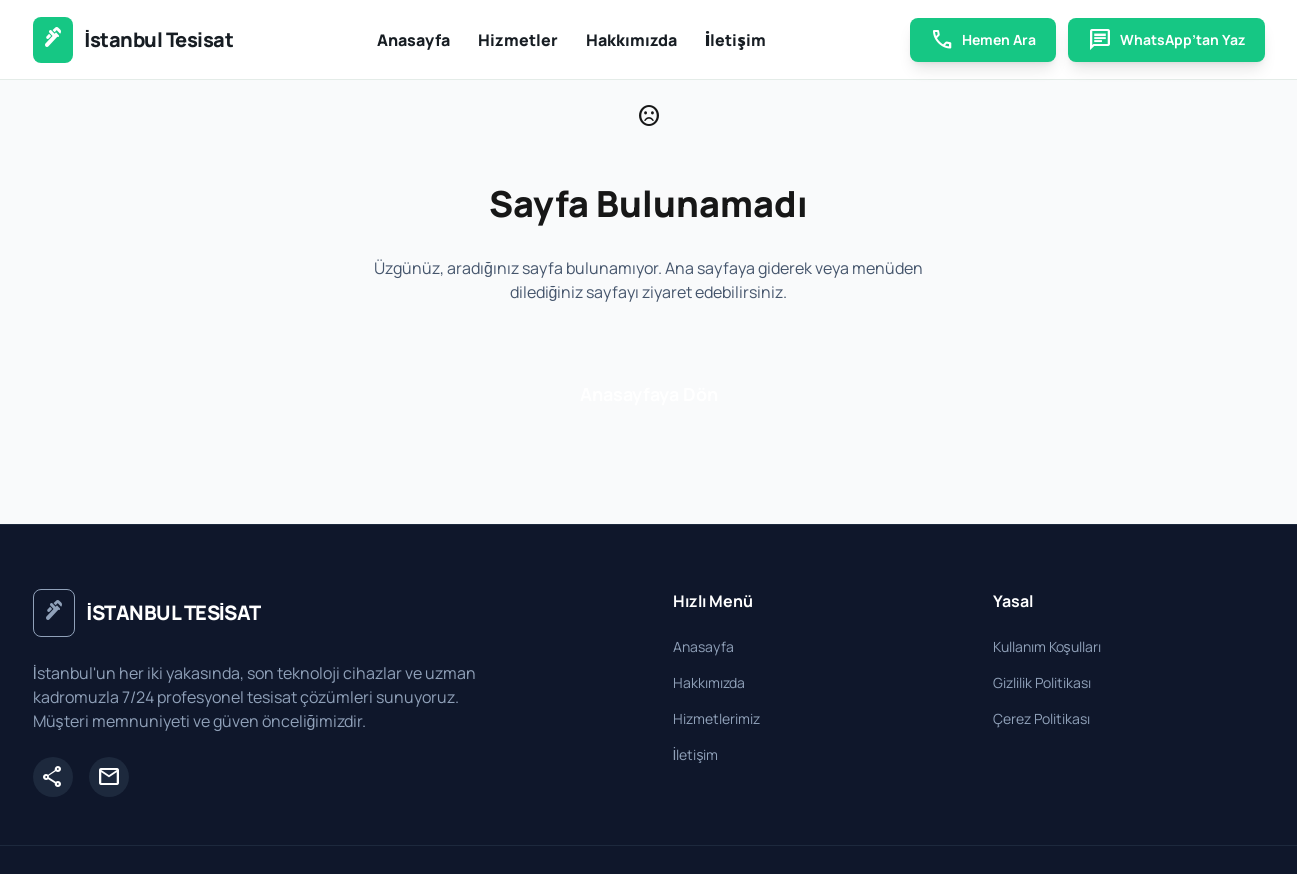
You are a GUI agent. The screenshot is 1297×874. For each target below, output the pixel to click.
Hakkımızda (631, 40)
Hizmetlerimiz (716, 718)
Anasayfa (413, 40)
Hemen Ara (983, 40)
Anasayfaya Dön (649, 394)
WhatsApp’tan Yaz (1166, 40)
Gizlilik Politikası (1042, 682)
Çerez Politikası (1041, 718)
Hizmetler (518, 40)
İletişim (735, 40)
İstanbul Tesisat (159, 39)
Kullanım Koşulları (1047, 646)
